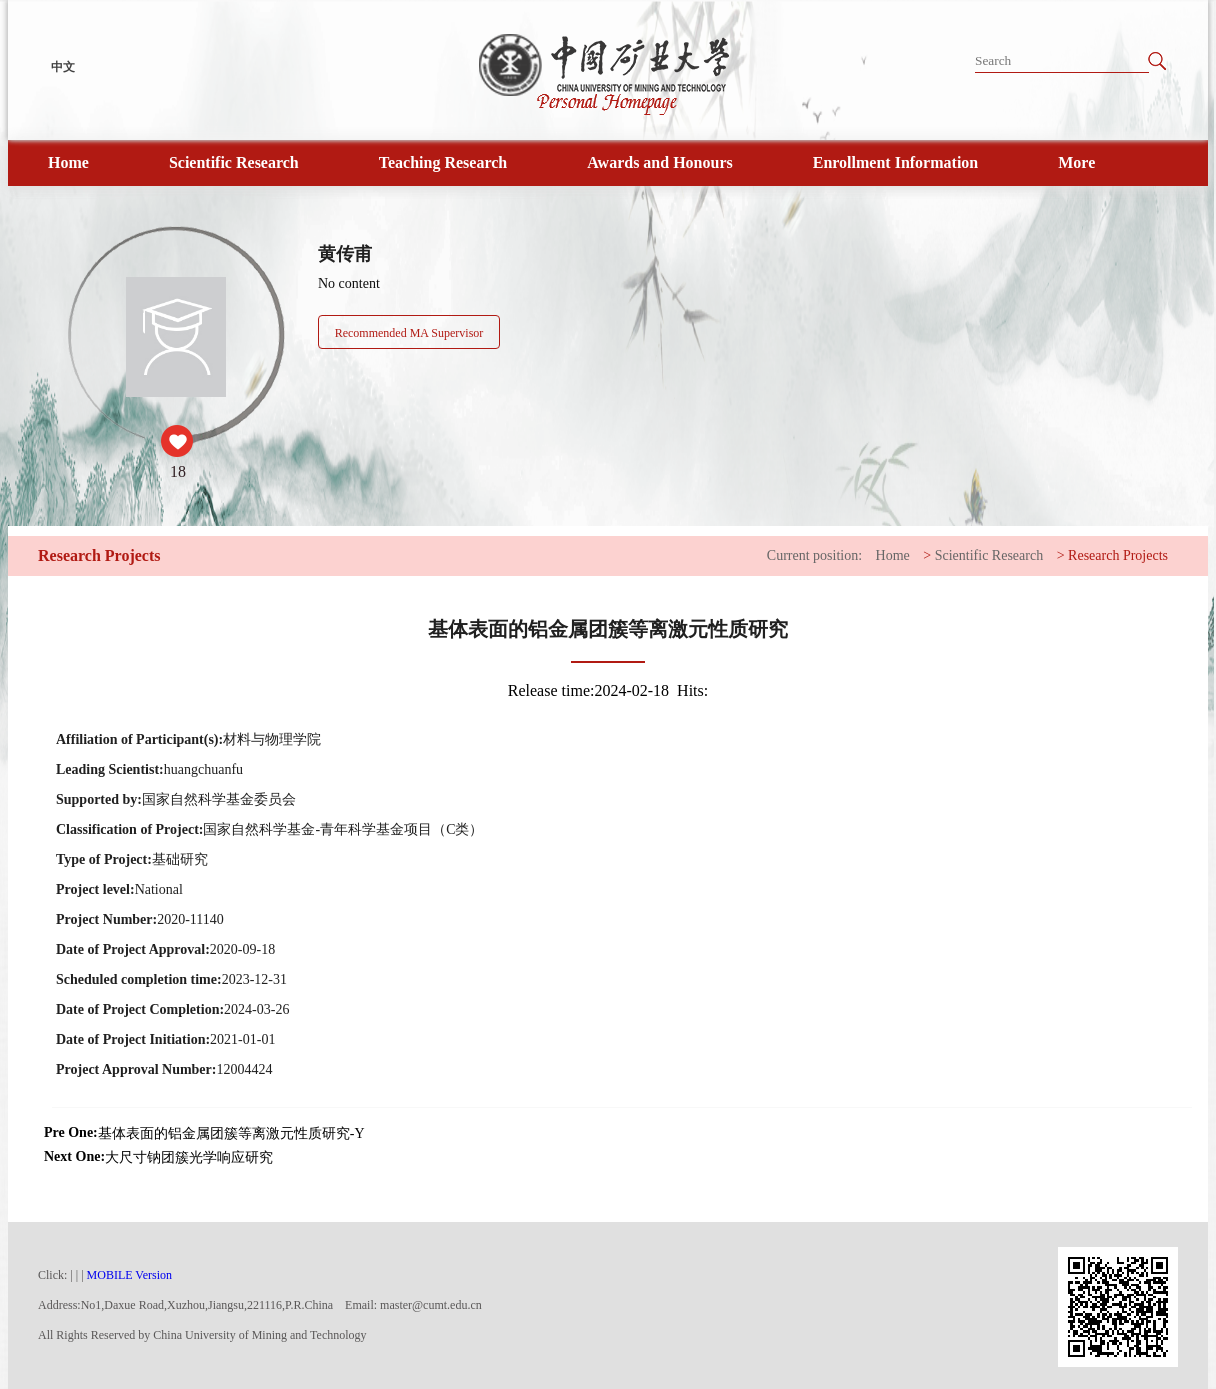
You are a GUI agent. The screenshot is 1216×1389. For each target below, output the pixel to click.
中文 (63, 67)
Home (68, 162)
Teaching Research (443, 162)
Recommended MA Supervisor (409, 333)
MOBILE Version (129, 1275)
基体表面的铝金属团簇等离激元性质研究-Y (231, 1133)
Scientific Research (234, 162)
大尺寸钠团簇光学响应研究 (189, 1157)
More (1076, 162)
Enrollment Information (895, 162)
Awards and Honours (660, 162)
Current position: (814, 555)
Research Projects (1118, 555)
